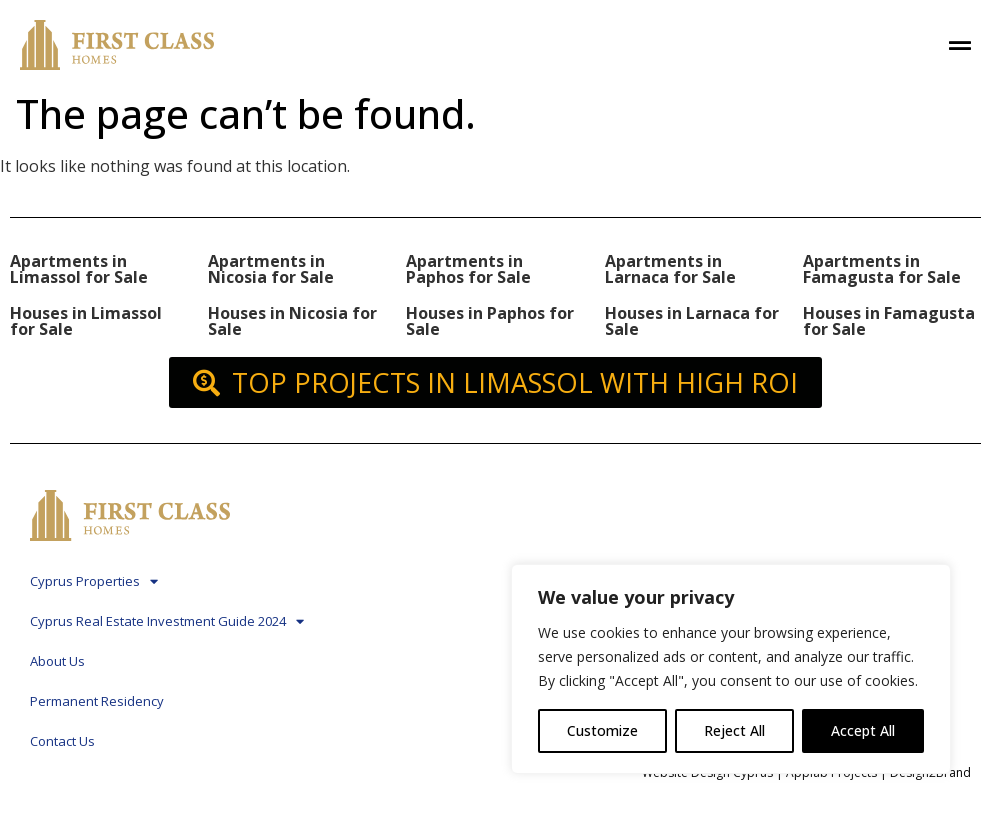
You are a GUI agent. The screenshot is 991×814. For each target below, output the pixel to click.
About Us (57, 661)
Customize (602, 730)
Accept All (863, 730)
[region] (731, 669)
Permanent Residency (97, 701)
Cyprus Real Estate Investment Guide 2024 (167, 621)
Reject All (734, 730)
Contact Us (62, 741)
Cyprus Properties (94, 581)
